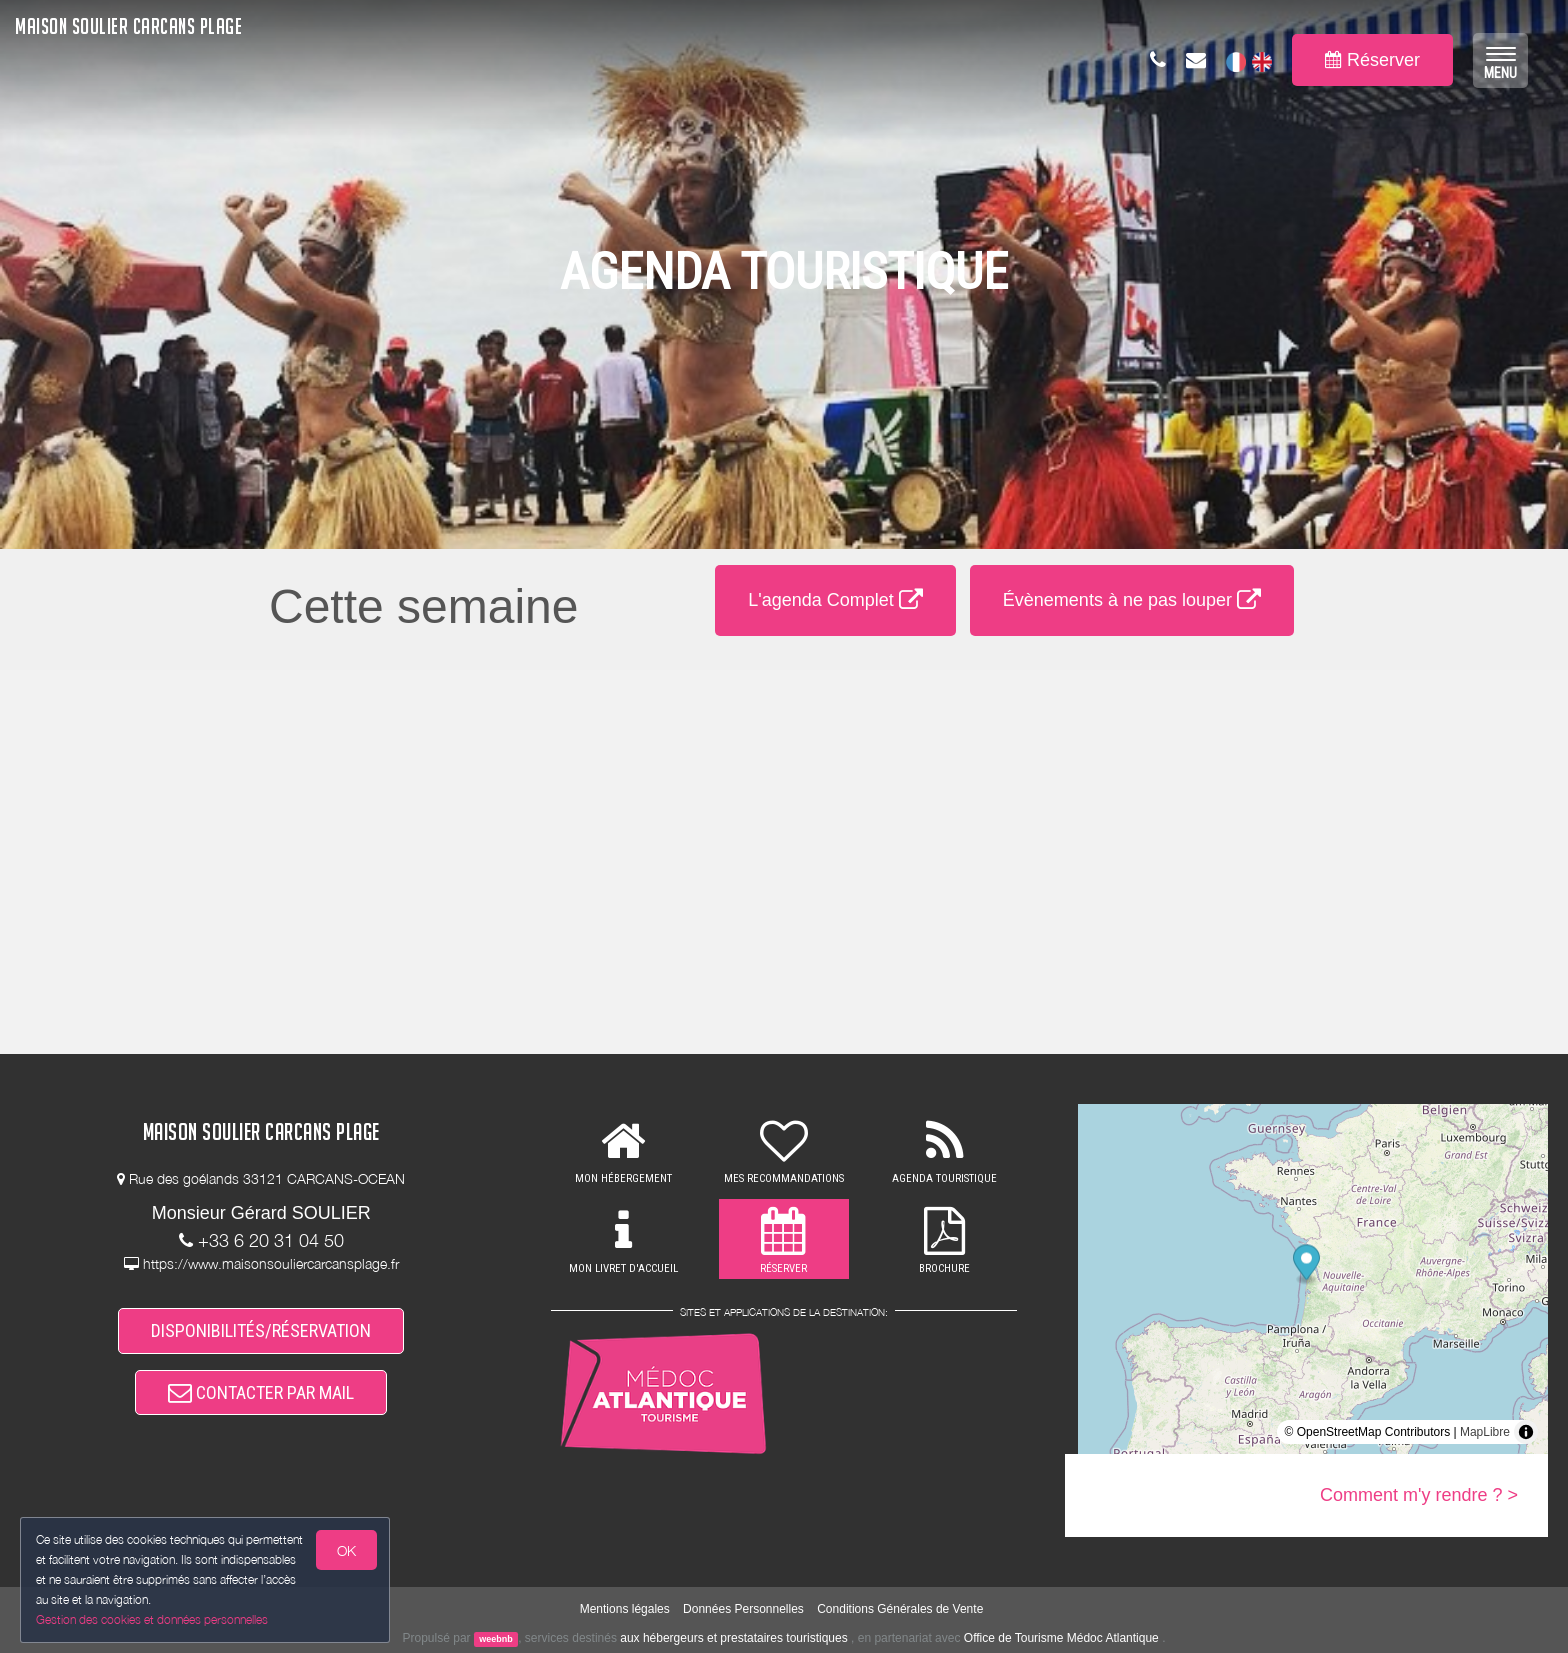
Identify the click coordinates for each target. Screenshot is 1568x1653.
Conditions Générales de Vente (900, 1609)
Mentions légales (625, 1609)
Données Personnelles (743, 1609)
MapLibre (1485, 1432)
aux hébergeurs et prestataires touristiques (733, 1638)
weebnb (496, 1639)
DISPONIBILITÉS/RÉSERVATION (261, 1330)
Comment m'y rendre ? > (1419, 1495)
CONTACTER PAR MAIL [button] (261, 1392)
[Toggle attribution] (1526, 1432)
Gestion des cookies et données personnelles (152, 1619)
